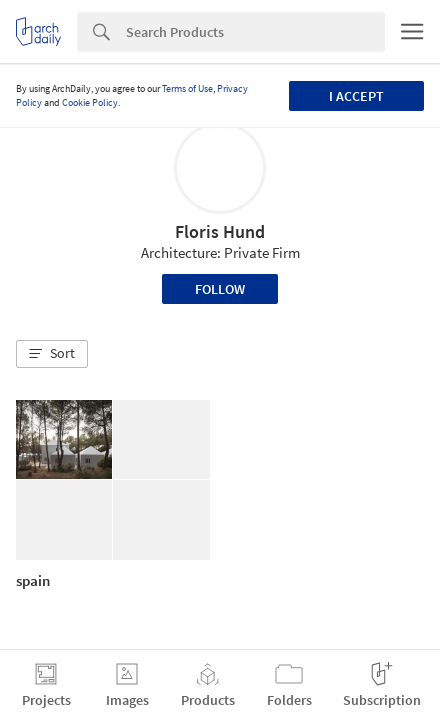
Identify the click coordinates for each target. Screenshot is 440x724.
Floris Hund (220, 231)
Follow (220, 289)
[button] (52, 354)
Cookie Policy (90, 102)
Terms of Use (187, 88)
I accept (356, 96)
